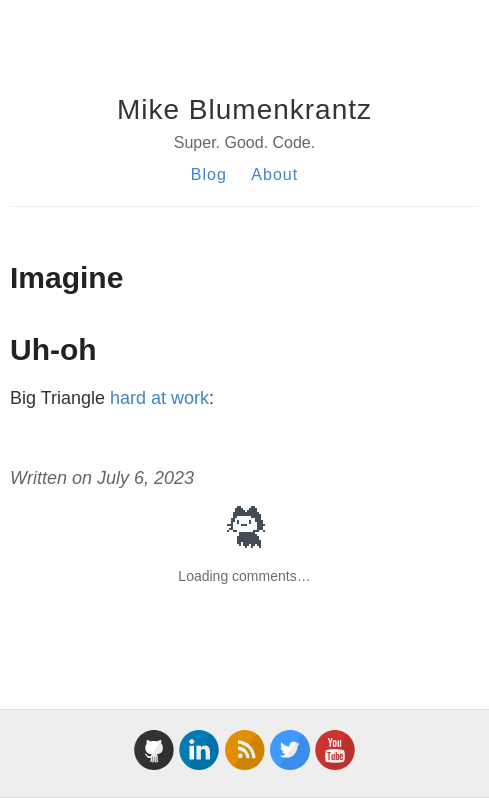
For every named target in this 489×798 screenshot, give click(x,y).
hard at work (159, 398)
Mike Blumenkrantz (244, 109)
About (274, 174)
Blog (209, 174)
